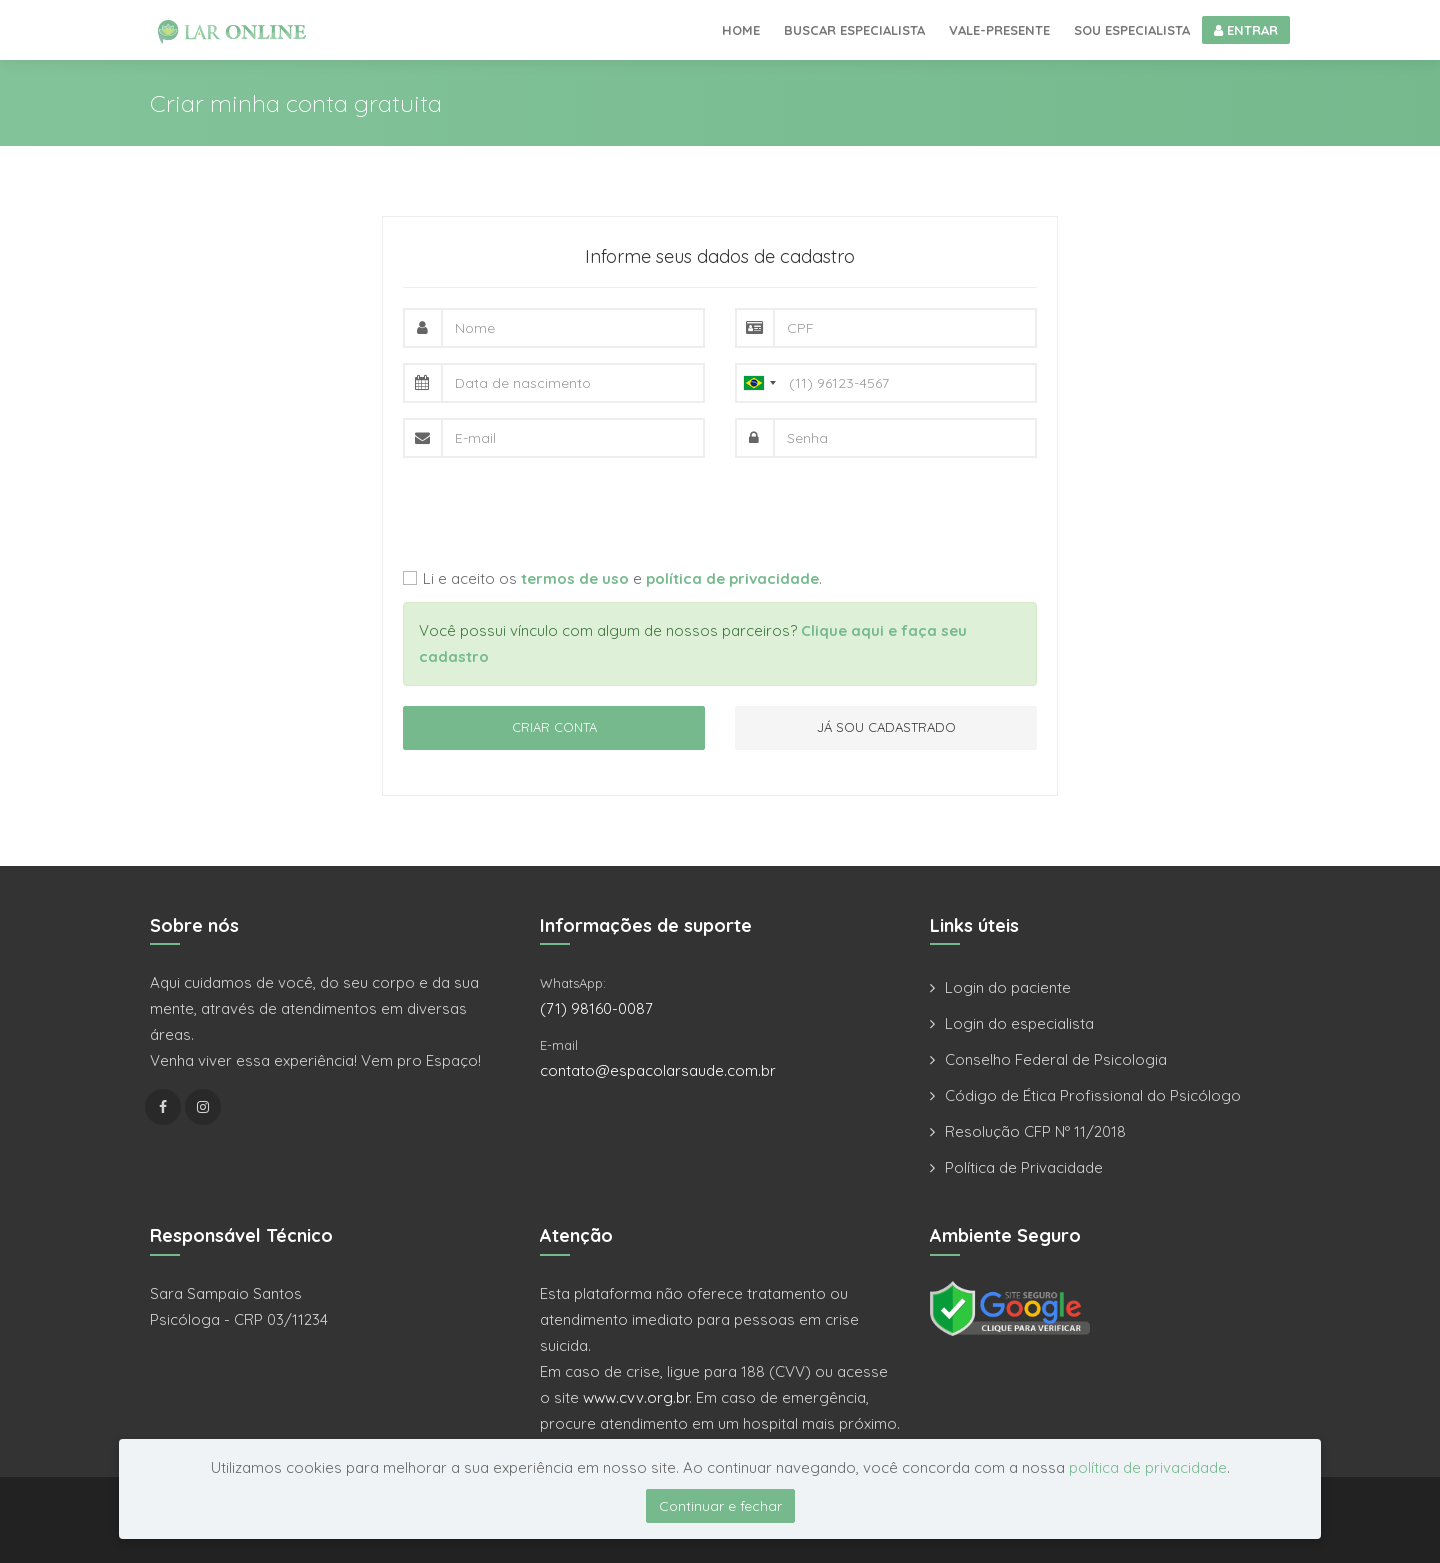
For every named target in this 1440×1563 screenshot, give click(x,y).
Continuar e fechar (720, 1506)
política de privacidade (1148, 1467)
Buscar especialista (854, 30)
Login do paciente (1008, 987)
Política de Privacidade (1024, 1167)
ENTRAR (1246, 30)
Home (741, 30)
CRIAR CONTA (554, 727)
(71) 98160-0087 (596, 1008)
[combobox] (759, 383)
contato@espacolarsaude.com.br (658, 1070)
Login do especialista (1019, 1023)
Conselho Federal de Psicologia (1056, 1059)
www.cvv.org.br (636, 1397)
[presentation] (555, 512)
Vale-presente (999, 30)
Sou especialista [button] (1132, 30)
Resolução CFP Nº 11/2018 (1035, 1131)
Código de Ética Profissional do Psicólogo (1093, 1095)
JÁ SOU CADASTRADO (886, 727)
